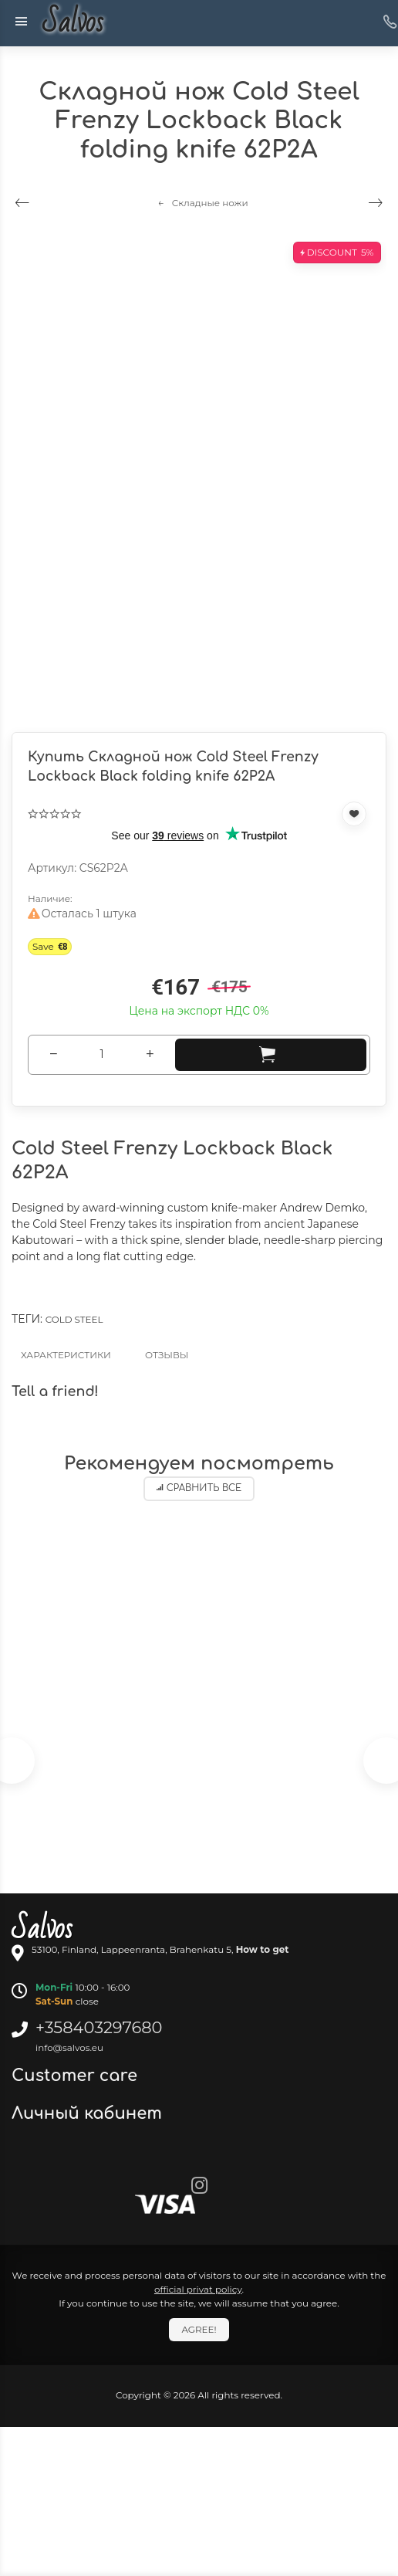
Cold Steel (74, 1319)
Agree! (198, 2329)
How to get (262, 1949)
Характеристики (66, 1355)
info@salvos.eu (69, 2047)
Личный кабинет (89, 2113)
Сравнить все (199, 1488)
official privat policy (198, 2289)
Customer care (77, 2075)
